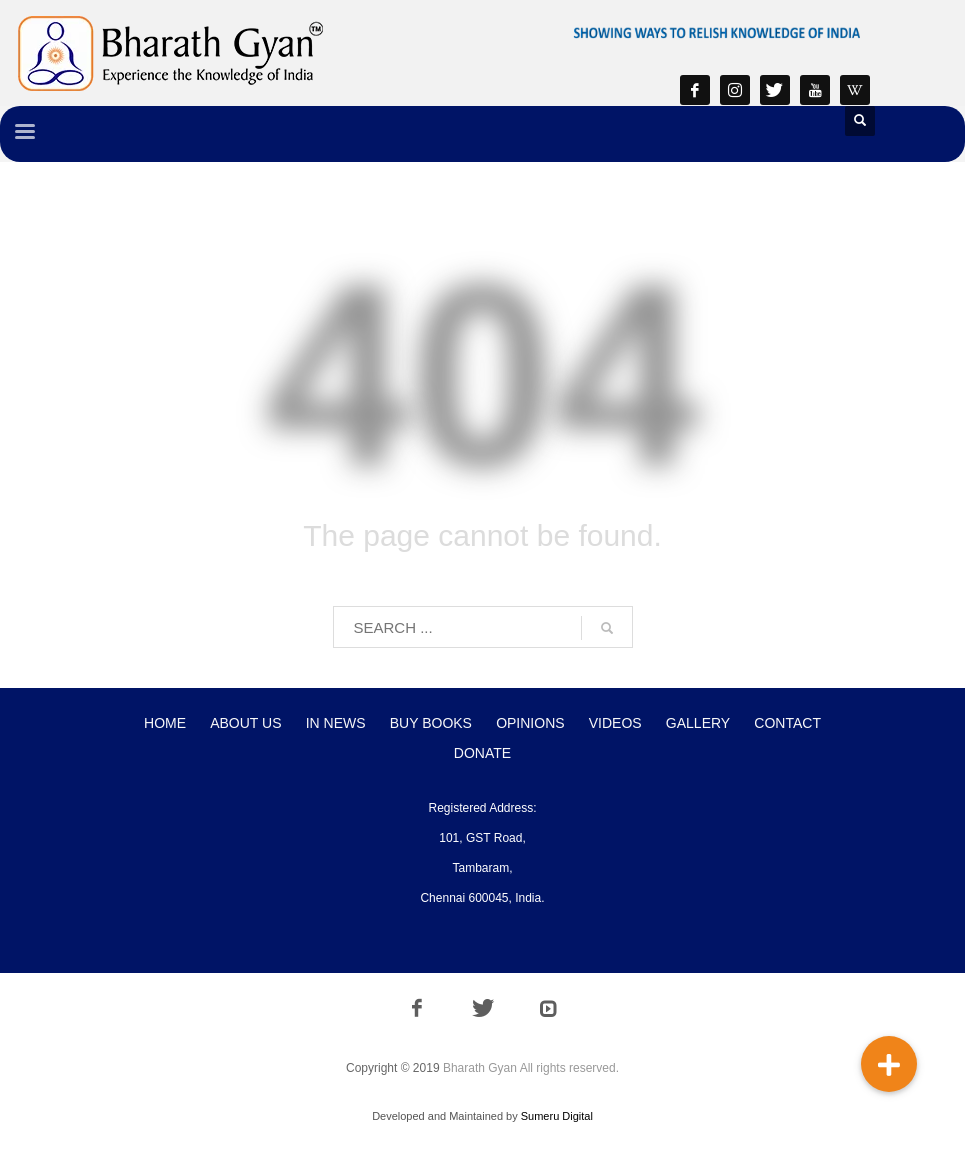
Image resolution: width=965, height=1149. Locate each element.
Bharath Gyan (480, 1068)
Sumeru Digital (557, 1116)
